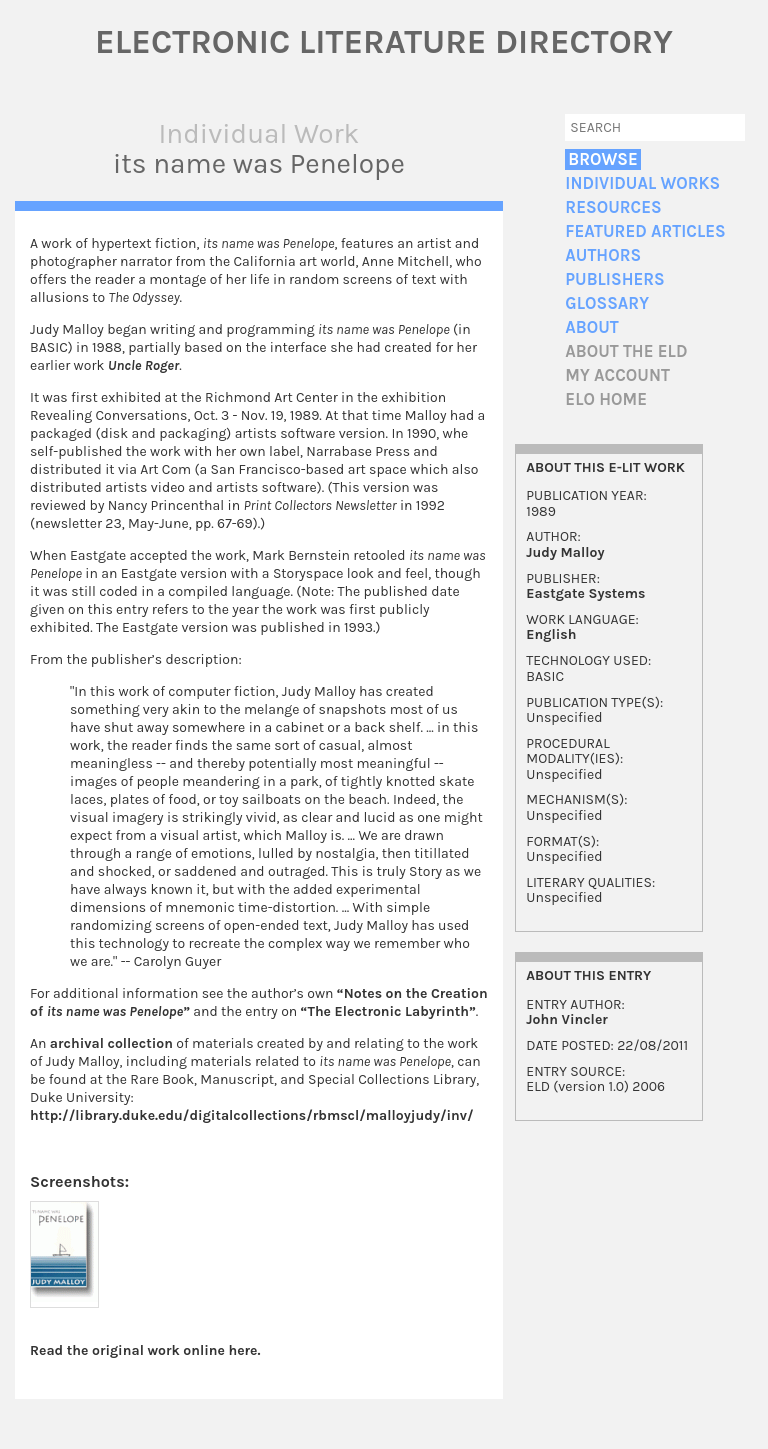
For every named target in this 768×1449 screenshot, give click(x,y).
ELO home (606, 399)
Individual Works (642, 183)
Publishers (614, 279)
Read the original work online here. (145, 1350)
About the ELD (626, 351)
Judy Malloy (565, 552)
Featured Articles (645, 231)
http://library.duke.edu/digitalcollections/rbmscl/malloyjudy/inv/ (252, 1115)
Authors (603, 255)
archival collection (111, 1043)
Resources (613, 207)
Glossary (607, 303)
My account (617, 375)
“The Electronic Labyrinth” (388, 1011)
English (551, 634)
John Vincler (566, 1019)
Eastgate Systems (585, 593)
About (591, 327)
